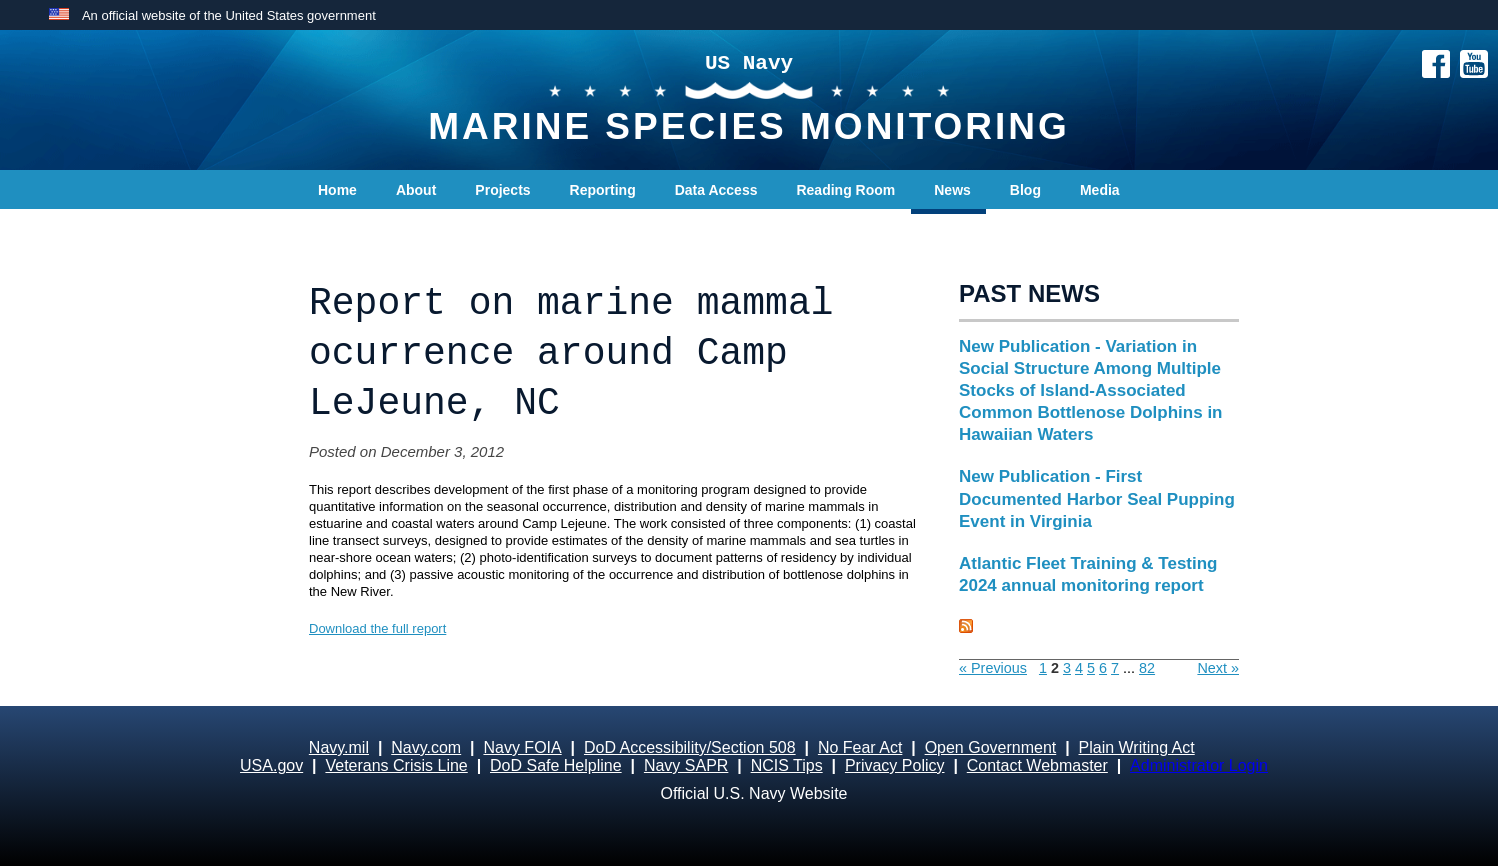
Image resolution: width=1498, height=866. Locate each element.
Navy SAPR (686, 765)
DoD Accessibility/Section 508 (690, 747)
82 (1147, 668)
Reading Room (845, 190)
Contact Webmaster (1037, 765)
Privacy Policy (895, 765)
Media (1100, 190)
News (952, 190)
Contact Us (355, 230)
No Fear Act (860, 747)
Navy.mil (339, 747)
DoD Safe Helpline (556, 765)
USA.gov (271, 765)
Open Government (991, 747)
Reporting (603, 190)
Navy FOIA (522, 747)
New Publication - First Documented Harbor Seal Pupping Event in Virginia (1097, 498)
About (416, 190)
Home (337, 190)
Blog (1025, 190)
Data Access (716, 190)
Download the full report (377, 628)
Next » (1218, 668)
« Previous (993, 668)
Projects (502, 190)
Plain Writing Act (1137, 747)
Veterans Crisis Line (396, 765)
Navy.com (426, 747)
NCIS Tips (787, 765)
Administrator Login (1199, 765)
